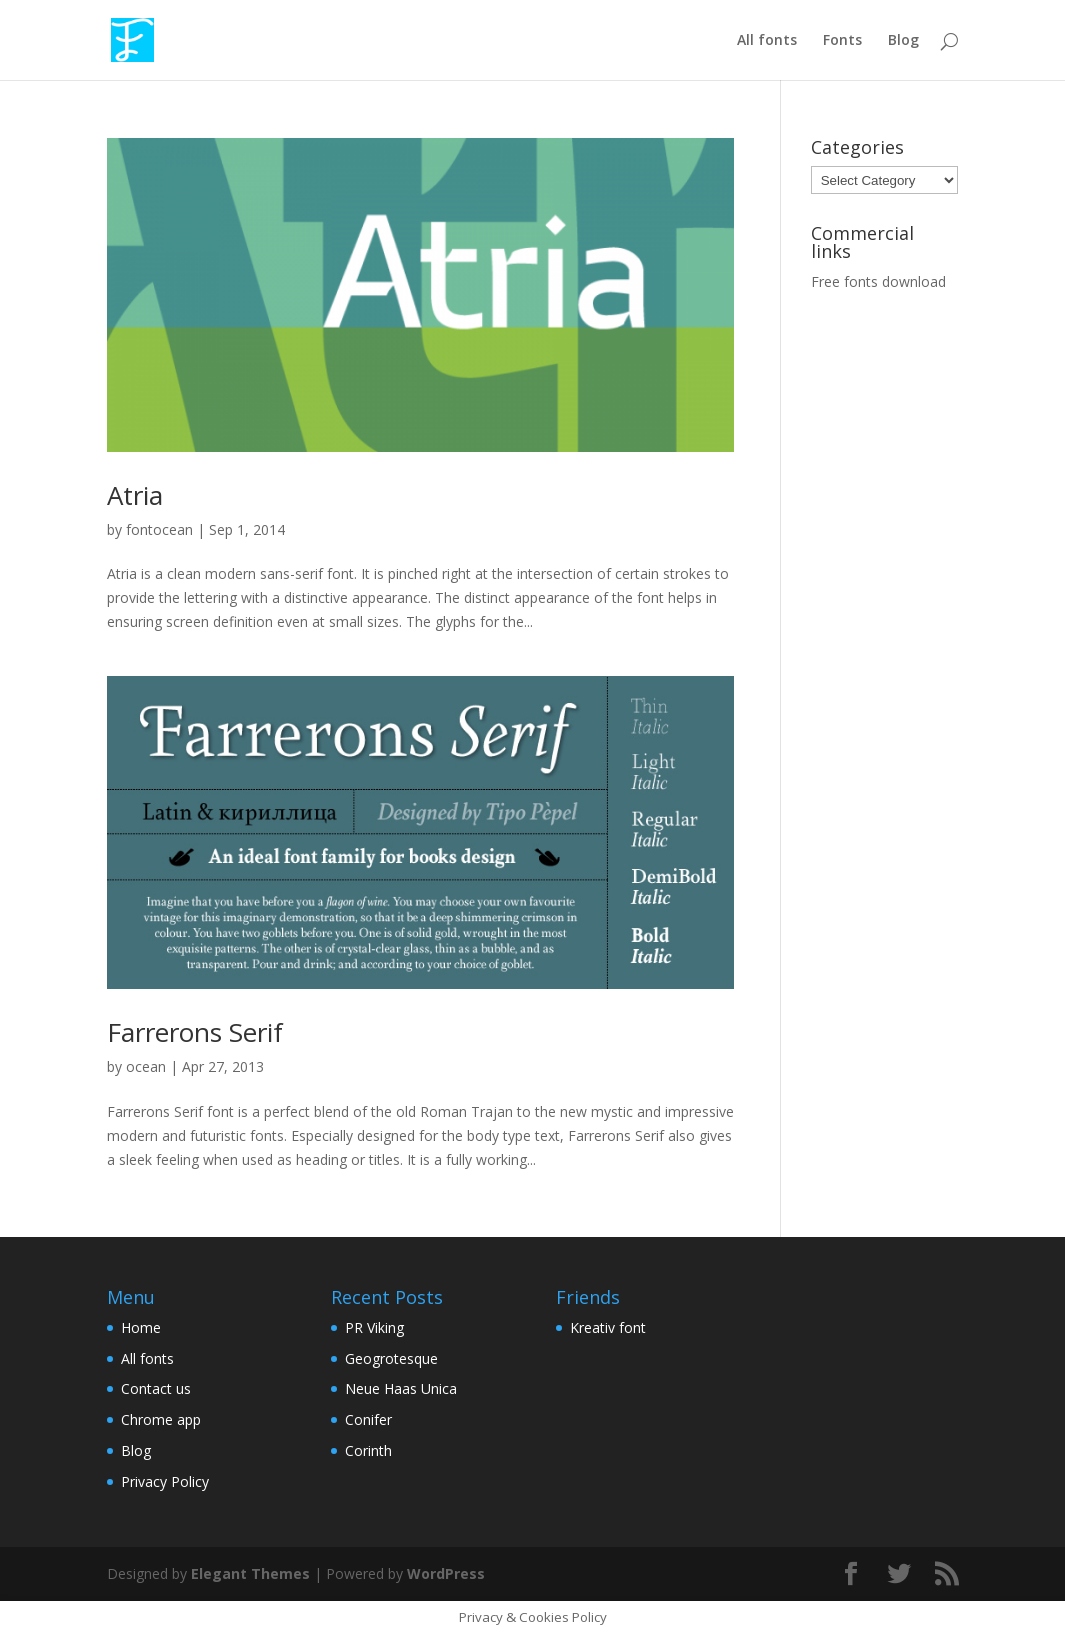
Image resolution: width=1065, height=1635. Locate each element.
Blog (903, 41)
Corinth (368, 1450)
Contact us (156, 1388)
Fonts (842, 41)
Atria (135, 495)
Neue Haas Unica (401, 1388)
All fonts (767, 41)
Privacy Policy (165, 1481)
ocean (146, 1066)
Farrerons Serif (195, 1032)
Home (141, 1327)
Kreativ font (608, 1327)
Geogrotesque (391, 1358)
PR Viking (374, 1327)
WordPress (446, 1573)
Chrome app (161, 1419)
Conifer (368, 1419)
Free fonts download (878, 281)
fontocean (159, 529)
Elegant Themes (250, 1573)
